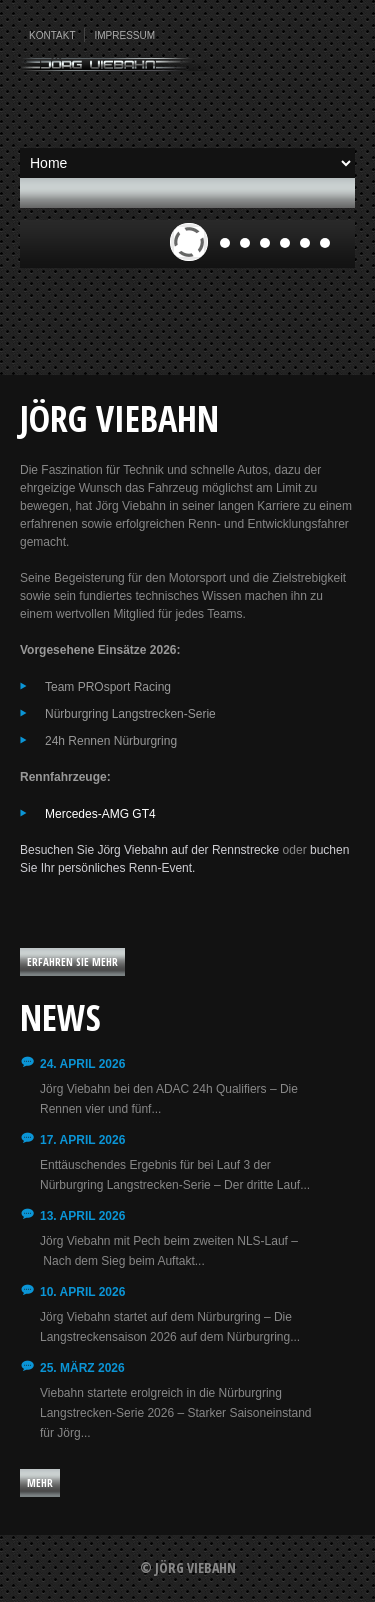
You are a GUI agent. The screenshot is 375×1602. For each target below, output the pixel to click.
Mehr (40, 1482)
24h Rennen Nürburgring (111, 741)
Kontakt (52, 35)
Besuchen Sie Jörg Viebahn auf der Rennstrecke (149, 850)
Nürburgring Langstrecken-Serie (130, 714)
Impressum (124, 35)
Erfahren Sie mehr (72, 961)
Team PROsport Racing (108, 687)
